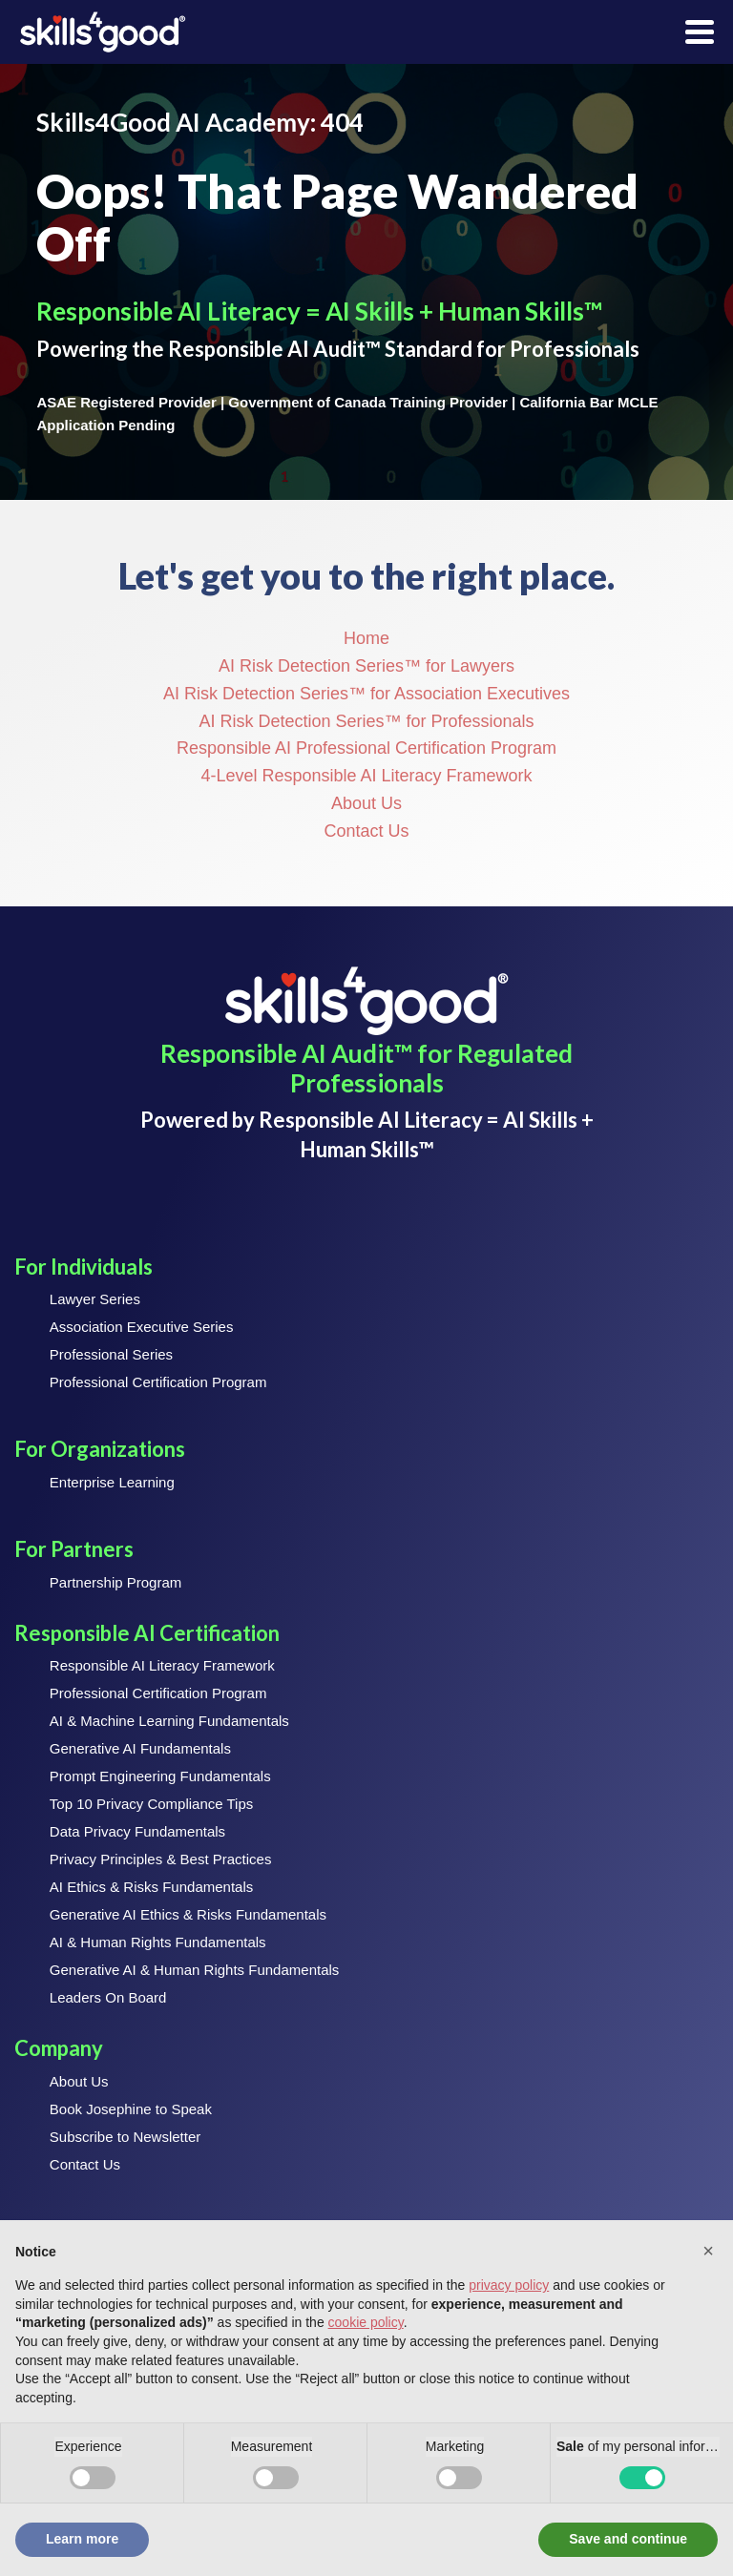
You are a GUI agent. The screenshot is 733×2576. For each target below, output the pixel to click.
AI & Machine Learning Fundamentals (169, 1721)
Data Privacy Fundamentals (137, 1831)
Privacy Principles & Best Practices (161, 1859)
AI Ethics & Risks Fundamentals (151, 1887)
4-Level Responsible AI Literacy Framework (366, 775)
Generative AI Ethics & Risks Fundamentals (188, 1914)
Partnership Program (115, 1582)
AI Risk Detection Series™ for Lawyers (366, 665)
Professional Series (111, 1354)
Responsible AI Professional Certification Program (366, 748)
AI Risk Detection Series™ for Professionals (366, 721)
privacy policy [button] (509, 2285)
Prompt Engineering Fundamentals (160, 1776)
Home (366, 638)
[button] (708, 2250)
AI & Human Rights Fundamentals (158, 1942)
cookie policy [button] (366, 2322)
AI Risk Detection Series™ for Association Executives (366, 693)
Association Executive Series (142, 1327)
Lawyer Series (95, 1299)
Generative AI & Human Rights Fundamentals (195, 1970)
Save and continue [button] (628, 2538)
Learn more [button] (82, 2538)
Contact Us (366, 831)
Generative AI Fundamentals (140, 1748)
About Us (366, 803)
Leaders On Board (108, 1997)
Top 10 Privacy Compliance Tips (151, 1804)
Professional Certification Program (158, 1382)
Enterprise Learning (112, 1482)
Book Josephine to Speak (131, 2109)
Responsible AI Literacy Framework (162, 1665)
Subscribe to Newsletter (125, 2137)
